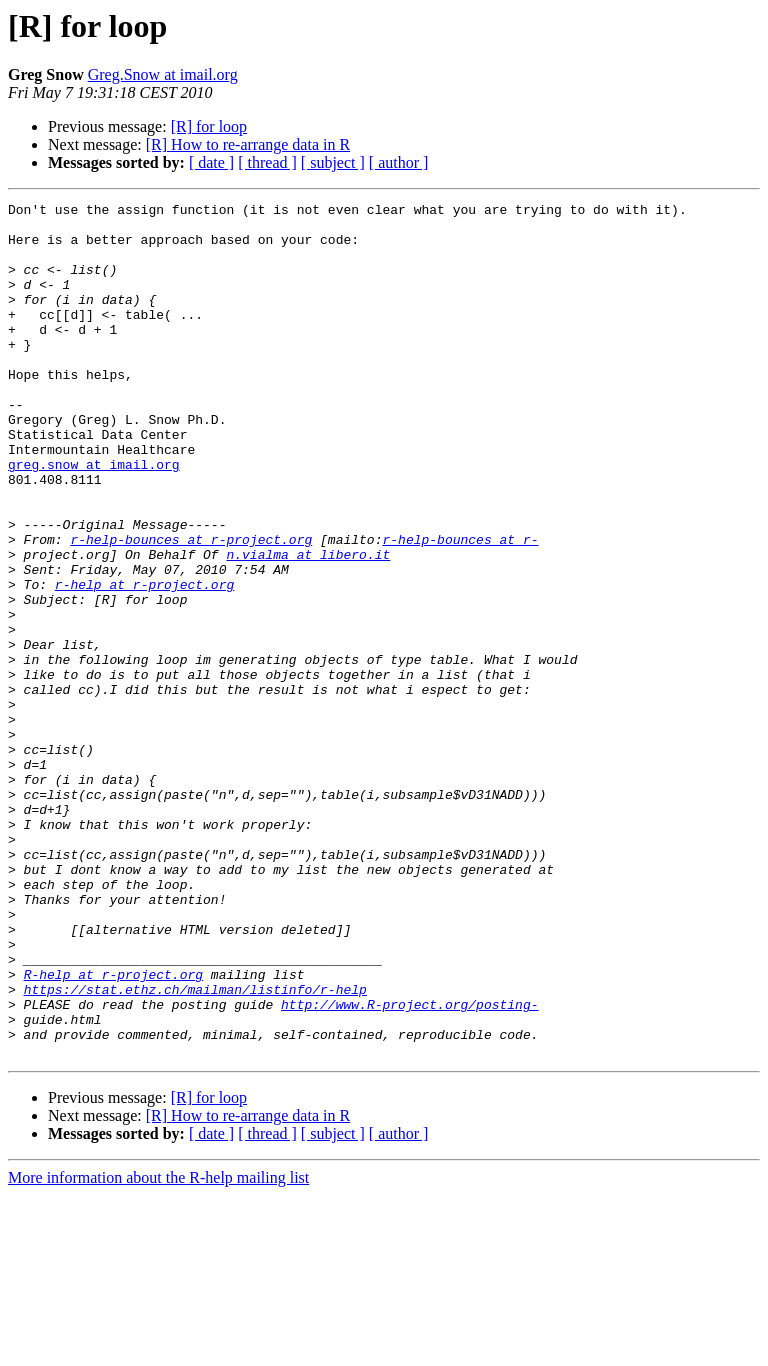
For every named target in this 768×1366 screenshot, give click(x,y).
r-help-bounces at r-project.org (191, 608)
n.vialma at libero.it (308, 626)
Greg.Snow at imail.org (163, 74)
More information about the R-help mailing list (158, 1348)
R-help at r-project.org (113, 1130)
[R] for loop (209, 126)
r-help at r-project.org (144, 662)
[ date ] (211, 162)
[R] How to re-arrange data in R (248, 144)
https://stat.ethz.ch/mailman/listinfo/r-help (195, 1148)
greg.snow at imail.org (94, 518)
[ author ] (399, 162)
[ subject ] (333, 162)
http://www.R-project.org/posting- (409, 1166)
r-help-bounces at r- (460, 608)
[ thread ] (267, 162)
